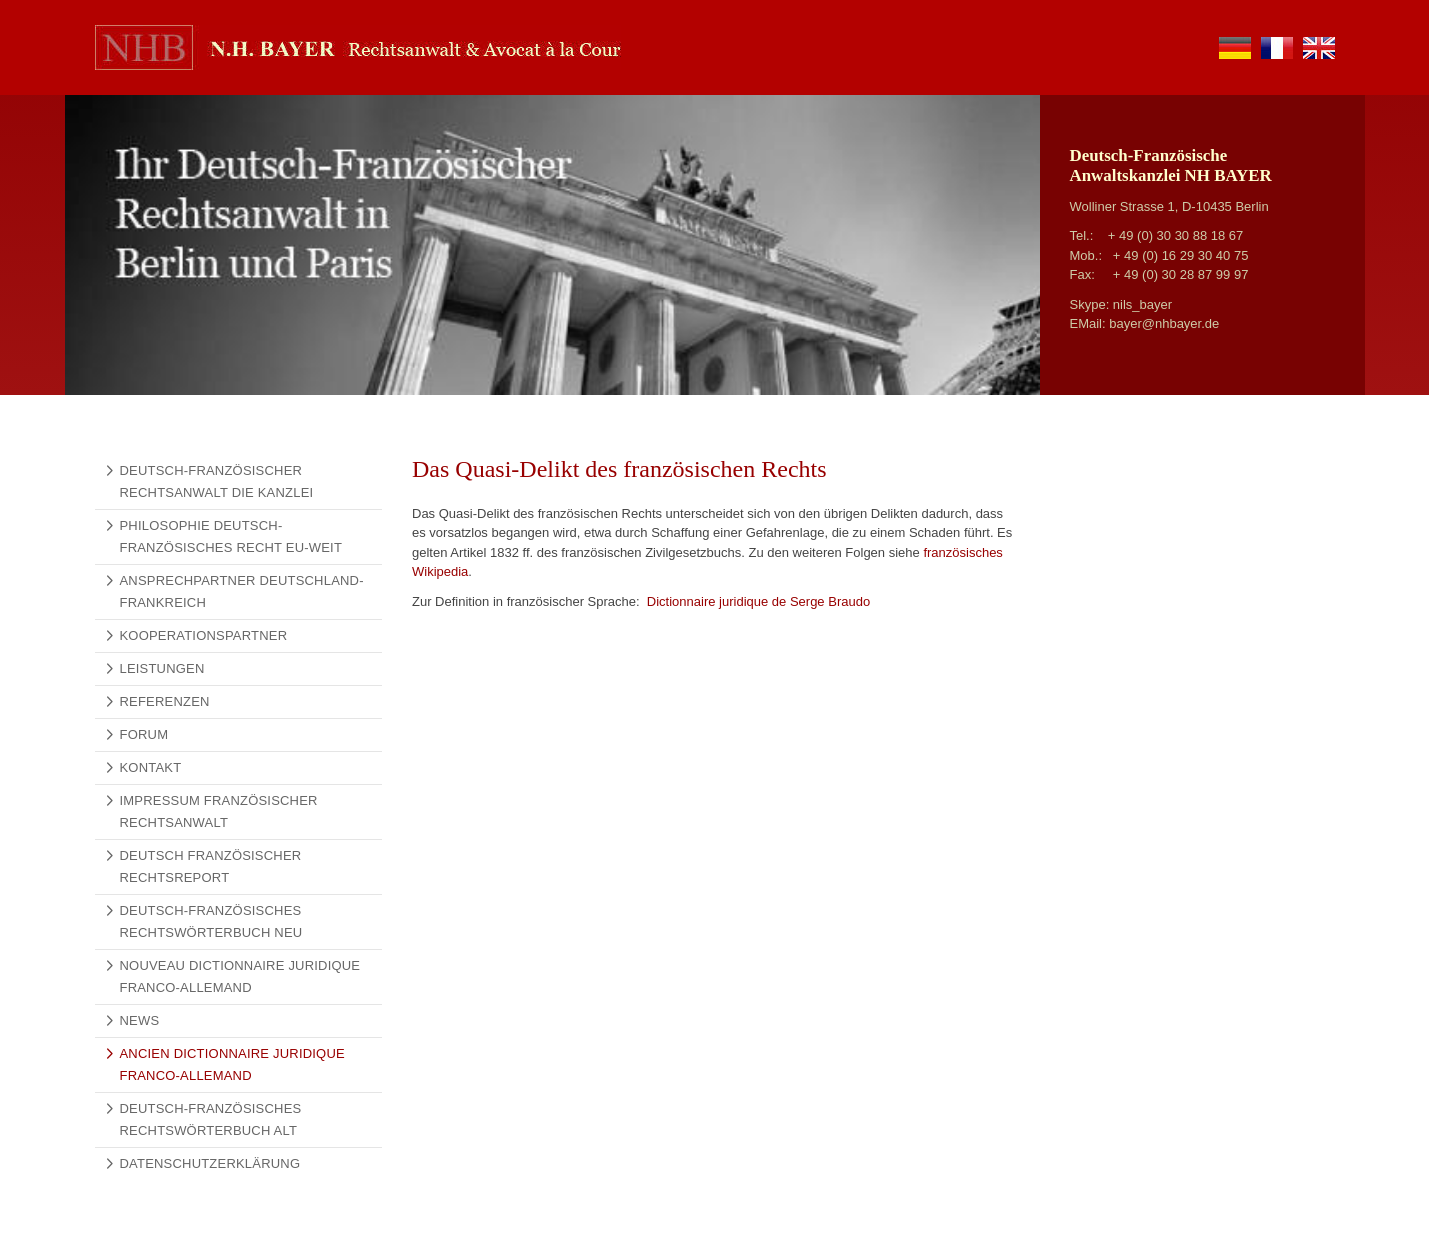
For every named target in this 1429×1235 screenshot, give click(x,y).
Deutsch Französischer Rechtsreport (211, 866)
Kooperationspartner (204, 635)
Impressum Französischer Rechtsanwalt (219, 811)
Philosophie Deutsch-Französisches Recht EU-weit (231, 536)
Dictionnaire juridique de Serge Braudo (756, 601)
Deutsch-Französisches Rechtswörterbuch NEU (211, 921)
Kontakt (151, 767)
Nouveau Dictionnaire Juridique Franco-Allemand (240, 976)
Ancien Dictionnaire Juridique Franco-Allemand (232, 1064)
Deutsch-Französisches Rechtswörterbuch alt (211, 1119)
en (1319, 48)
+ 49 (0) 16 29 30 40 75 (1181, 255)
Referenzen (165, 701)
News (140, 1020)
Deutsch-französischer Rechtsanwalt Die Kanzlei (217, 481)
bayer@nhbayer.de (1164, 323)
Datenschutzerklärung (210, 1163)
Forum (144, 734)
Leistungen (162, 668)
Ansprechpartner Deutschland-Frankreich (242, 591)
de (1235, 48)
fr (1277, 48)
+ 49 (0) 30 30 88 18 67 (1176, 235)
